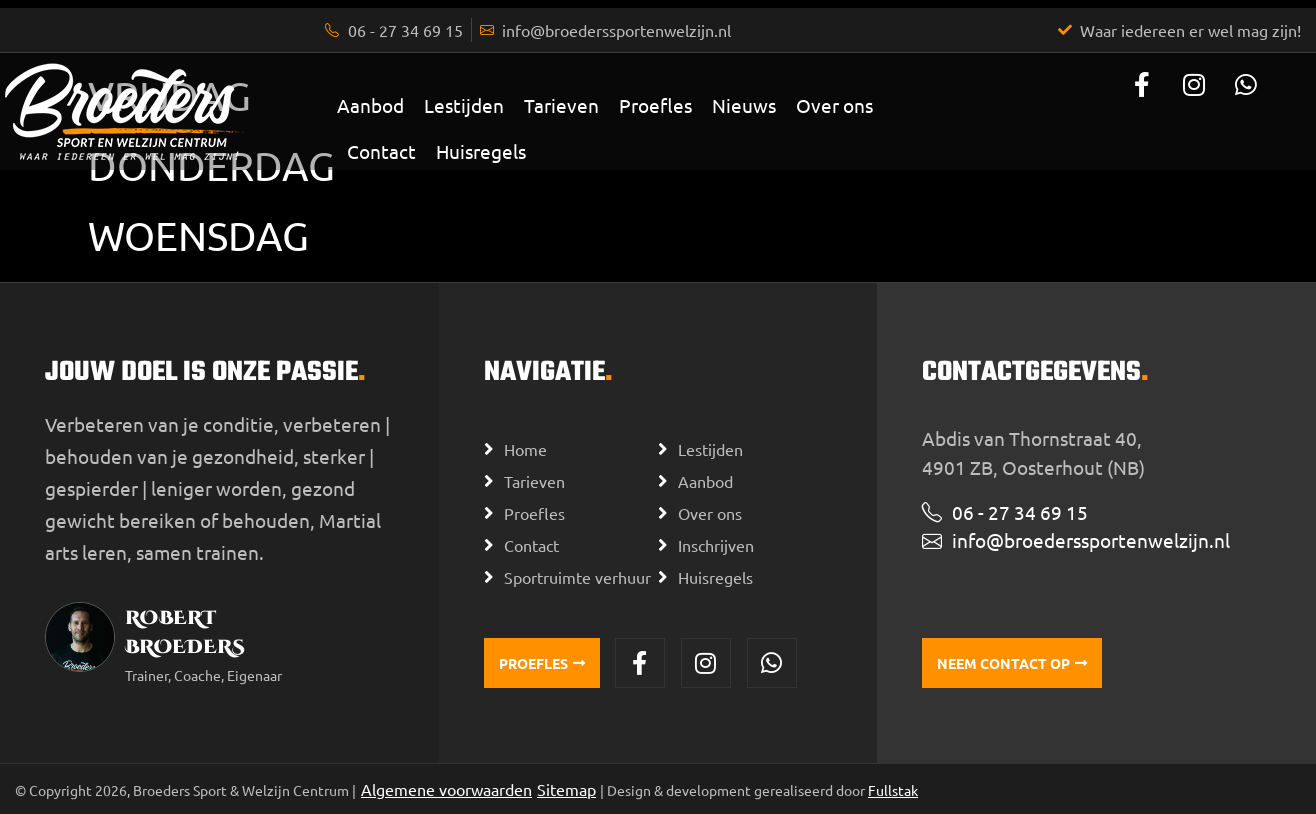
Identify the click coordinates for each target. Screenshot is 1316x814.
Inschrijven (716, 545)
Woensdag (198, 235)
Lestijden (464, 105)
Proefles (655, 105)
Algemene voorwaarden (446, 789)
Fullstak (893, 790)
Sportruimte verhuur (577, 577)
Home (525, 449)
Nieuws (744, 105)
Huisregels (481, 151)
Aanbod (370, 105)
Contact (381, 151)
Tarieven (561, 105)
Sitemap (566, 789)
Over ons (834, 105)
